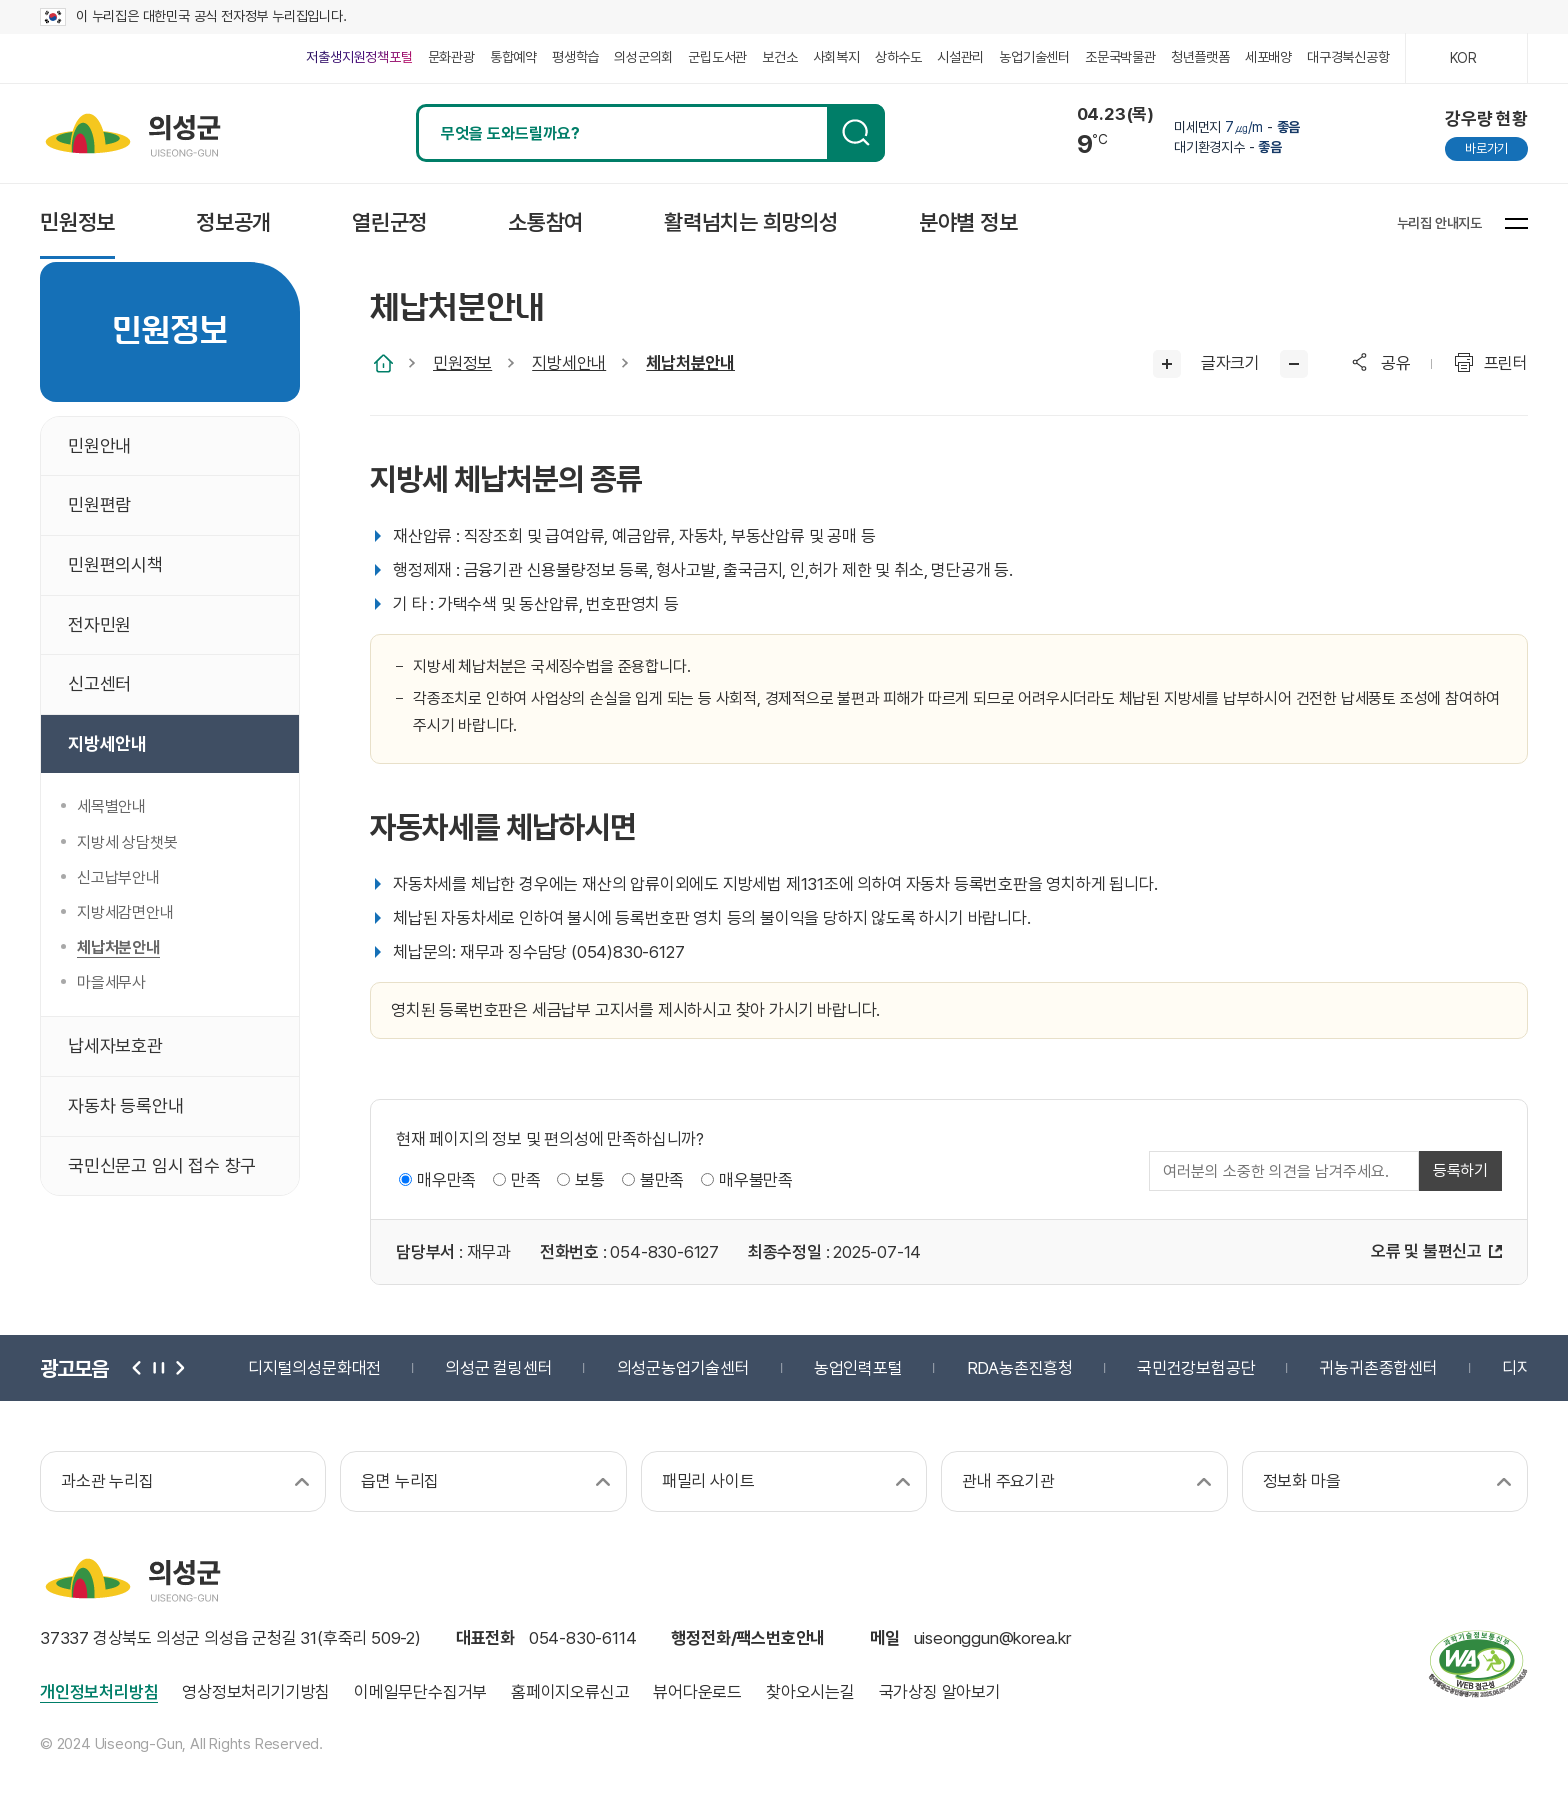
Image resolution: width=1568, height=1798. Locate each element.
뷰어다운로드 (697, 1692)
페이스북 (1228, 222)
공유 (1396, 363)
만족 (526, 1180)
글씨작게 (1294, 364)
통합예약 (513, 57)
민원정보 (462, 363)
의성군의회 (643, 57)
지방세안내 (569, 363)
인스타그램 (1182, 222)
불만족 (662, 1180)
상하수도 (898, 57)
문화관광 (451, 57)
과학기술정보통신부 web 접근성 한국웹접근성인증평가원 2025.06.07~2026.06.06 (1478, 1663)
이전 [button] (138, 1368)
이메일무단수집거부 (420, 1692)
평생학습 (575, 57)
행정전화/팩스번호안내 (748, 1638)
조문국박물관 (1120, 57)
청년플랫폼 (1200, 57)
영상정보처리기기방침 (256, 1692)
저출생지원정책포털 (359, 57)
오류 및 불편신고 (1426, 1251)
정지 (158, 1368)
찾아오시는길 (810, 1692)
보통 (590, 1180)
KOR (1463, 58)
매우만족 (446, 1180)
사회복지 (836, 57)
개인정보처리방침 (99, 1692)
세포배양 (1268, 57)
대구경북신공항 (1348, 57)
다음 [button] (178, 1368)
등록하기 (1460, 1170)
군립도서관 (717, 57)
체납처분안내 (690, 363)
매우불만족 (756, 1180)
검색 (856, 133)
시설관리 (960, 57)
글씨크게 (1167, 364)
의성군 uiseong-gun (132, 133)
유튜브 (1320, 222)
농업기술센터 (1034, 57)
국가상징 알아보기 (940, 1692)
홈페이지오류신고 (570, 1692)
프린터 (1506, 363)
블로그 (1274, 222)
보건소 (779, 57)
